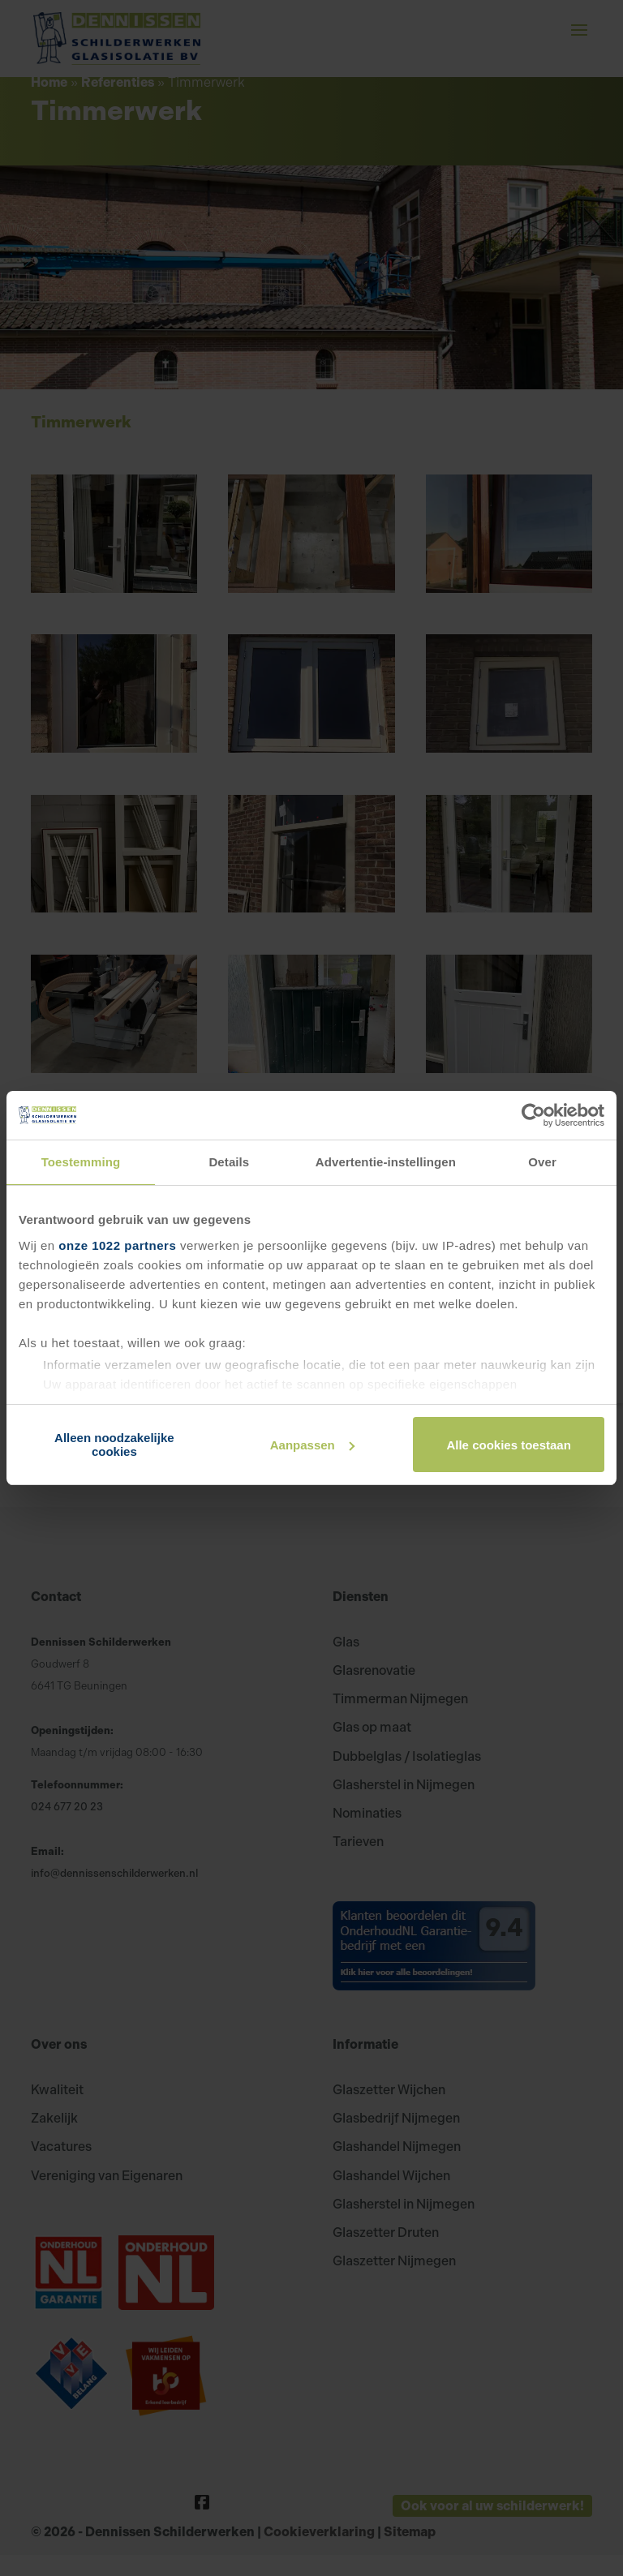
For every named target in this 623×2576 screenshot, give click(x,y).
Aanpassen (312, 1445)
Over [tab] (542, 1162)
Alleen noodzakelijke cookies (114, 1444)
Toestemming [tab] (81, 1162)
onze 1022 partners (117, 1245)
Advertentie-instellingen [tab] (386, 1162)
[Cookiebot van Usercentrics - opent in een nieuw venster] (533, 1115)
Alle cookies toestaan (508, 1445)
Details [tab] (228, 1162)
